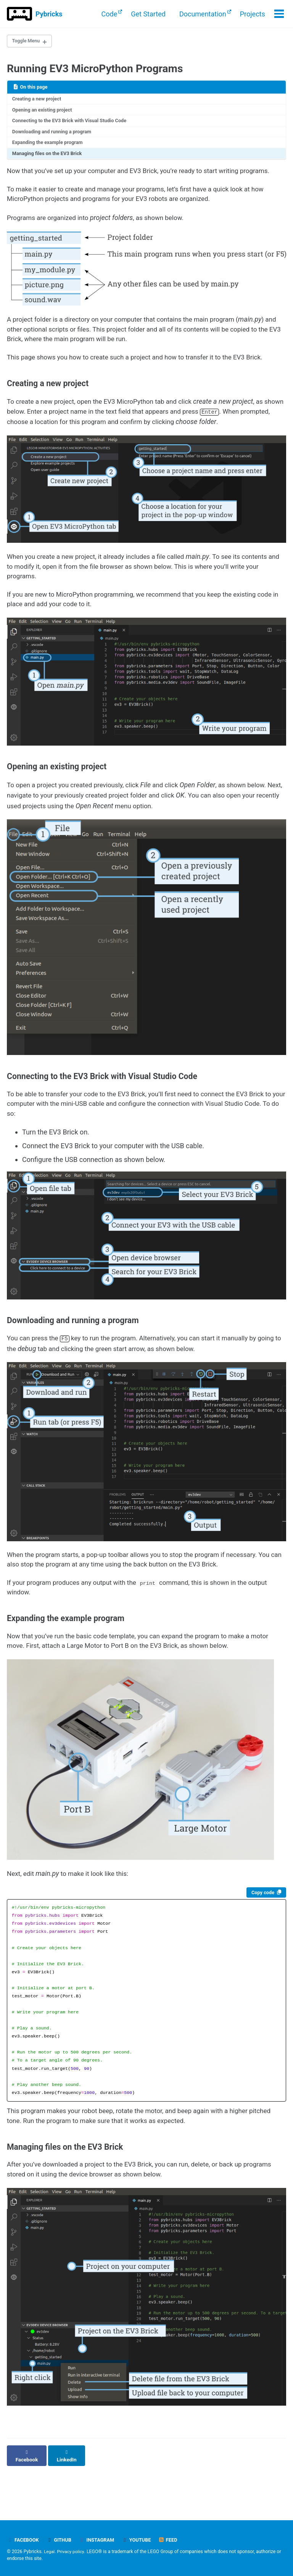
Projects (251, 14)
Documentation (202, 14)
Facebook (23, 2540)
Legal (49, 2551)
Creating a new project (38, 100)
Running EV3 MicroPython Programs (95, 69)
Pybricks (49, 14)
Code (109, 14)
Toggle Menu (28, 42)
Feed (174, 2540)
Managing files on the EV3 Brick (49, 158)
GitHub (61, 2540)
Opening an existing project (44, 112)
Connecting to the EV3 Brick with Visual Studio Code (73, 123)
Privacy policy (72, 2551)
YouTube (141, 2540)
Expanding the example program (50, 147)
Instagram (99, 2540)
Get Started (147, 14)
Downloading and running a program (55, 135)
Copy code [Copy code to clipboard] (261, 1927)
